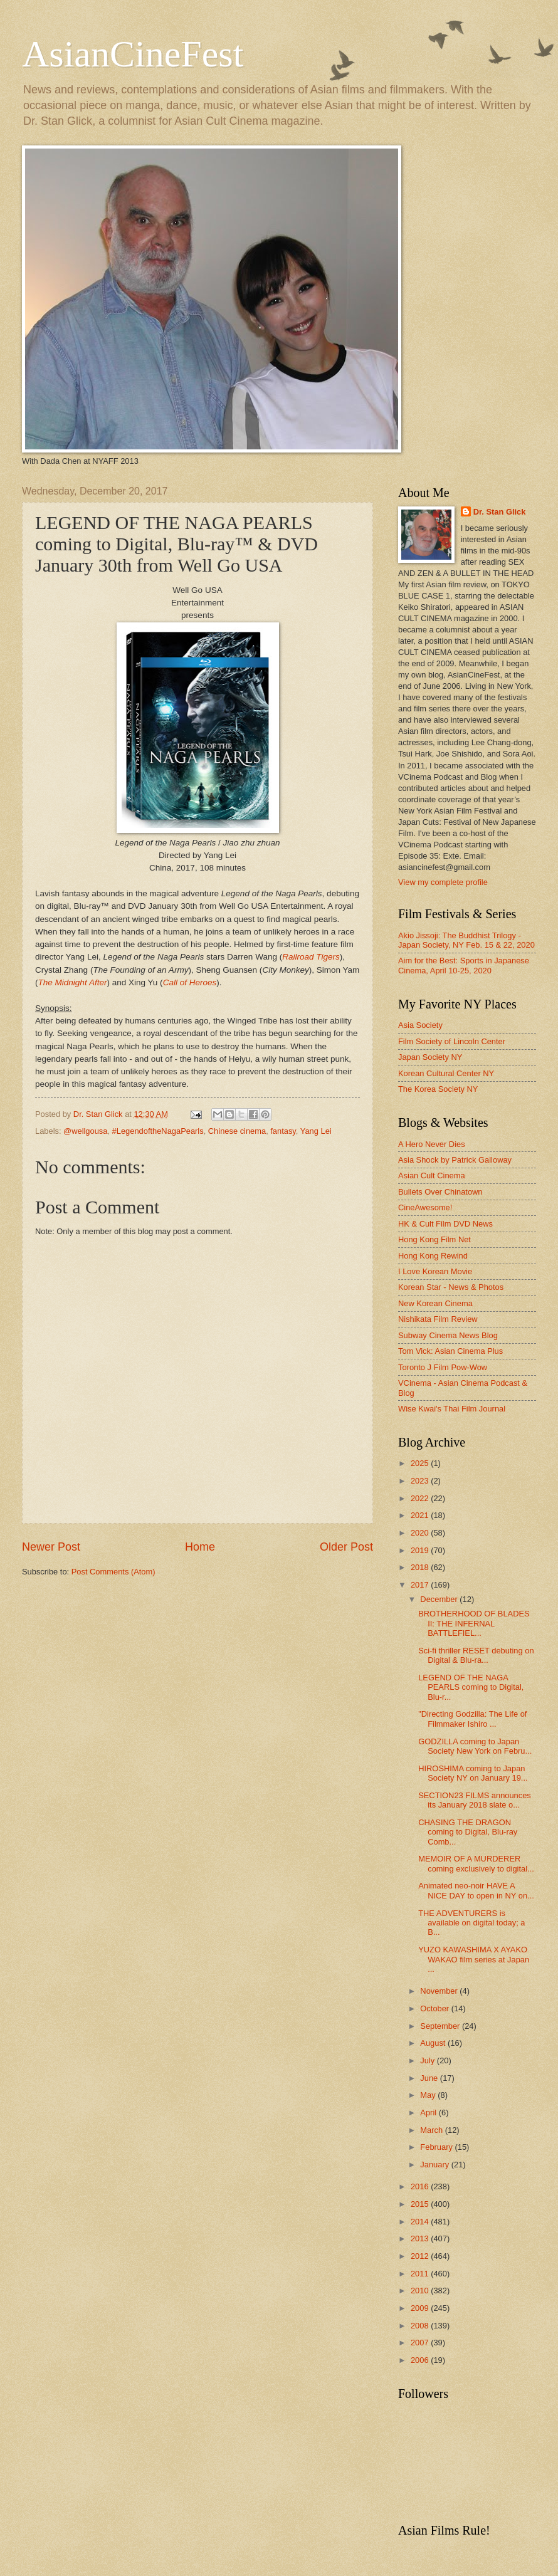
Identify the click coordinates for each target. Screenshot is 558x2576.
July (428, 2060)
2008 (421, 2325)
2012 (421, 2256)
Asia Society (420, 1025)
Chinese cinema (237, 1131)
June (430, 2078)
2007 (421, 2342)
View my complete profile (443, 882)
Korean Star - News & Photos (450, 1287)
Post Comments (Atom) (113, 1571)
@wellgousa (85, 1131)
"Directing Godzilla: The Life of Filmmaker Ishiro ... (472, 1718)
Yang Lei (316, 1131)
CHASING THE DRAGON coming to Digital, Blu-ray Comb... (467, 1832)
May (429, 2095)
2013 (421, 2238)
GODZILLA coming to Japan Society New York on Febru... (475, 1746)
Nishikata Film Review (438, 1319)
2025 (421, 1463)
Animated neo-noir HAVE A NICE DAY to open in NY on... (476, 1890)
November (440, 1991)
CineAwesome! (425, 1207)
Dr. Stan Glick (499, 511)
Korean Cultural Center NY (446, 1073)
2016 (421, 2186)
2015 (421, 2204)
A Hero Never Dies (431, 1144)
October (435, 2008)
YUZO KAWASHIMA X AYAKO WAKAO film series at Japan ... (473, 1959)
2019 (421, 1550)
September (441, 2026)
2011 (421, 2273)
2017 (421, 1584)
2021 (421, 1515)
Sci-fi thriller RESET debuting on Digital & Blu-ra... (476, 1655)
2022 (421, 1498)
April (429, 2112)
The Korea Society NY (438, 1089)
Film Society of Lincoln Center (451, 1041)
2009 (421, 2308)
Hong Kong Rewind (433, 1255)
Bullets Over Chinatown (440, 1191)
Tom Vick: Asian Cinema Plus (450, 1351)
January (435, 2164)
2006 (421, 2360)
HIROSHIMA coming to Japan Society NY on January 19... (472, 1773)
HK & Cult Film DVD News (445, 1223)
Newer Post (51, 1547)
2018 (421, 1567)
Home (200, 1547)
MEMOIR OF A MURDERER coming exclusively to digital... (476, 1863)
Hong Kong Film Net (434, 1239)
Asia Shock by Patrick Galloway (455, 1160)
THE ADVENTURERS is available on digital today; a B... (471, 1922)
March (432, 2130)
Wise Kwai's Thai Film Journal (451, 1408)
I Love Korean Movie (435, 1271)
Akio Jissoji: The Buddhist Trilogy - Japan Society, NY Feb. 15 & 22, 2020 (466, 940)
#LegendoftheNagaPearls (158, 1131)
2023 (421, 1480)
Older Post (346, 1547)
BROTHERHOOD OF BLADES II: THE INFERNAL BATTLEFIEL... (473, 1623)
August (434, 2043)
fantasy (283, 1131)
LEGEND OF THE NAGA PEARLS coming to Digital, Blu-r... (471, 1687)
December (440, 1599)
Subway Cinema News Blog (448, 1335)
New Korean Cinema (435, 1303)
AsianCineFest (132, 54)
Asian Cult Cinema (431, 1175)
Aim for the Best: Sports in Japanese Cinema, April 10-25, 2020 (463, 965)
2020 (421, 1532)
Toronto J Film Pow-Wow (442, 1367)
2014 (421, 2221)
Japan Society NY (430, 1057)
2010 (421, 2290)
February (437, 2147)
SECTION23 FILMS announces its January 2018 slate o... (474, 1800)
